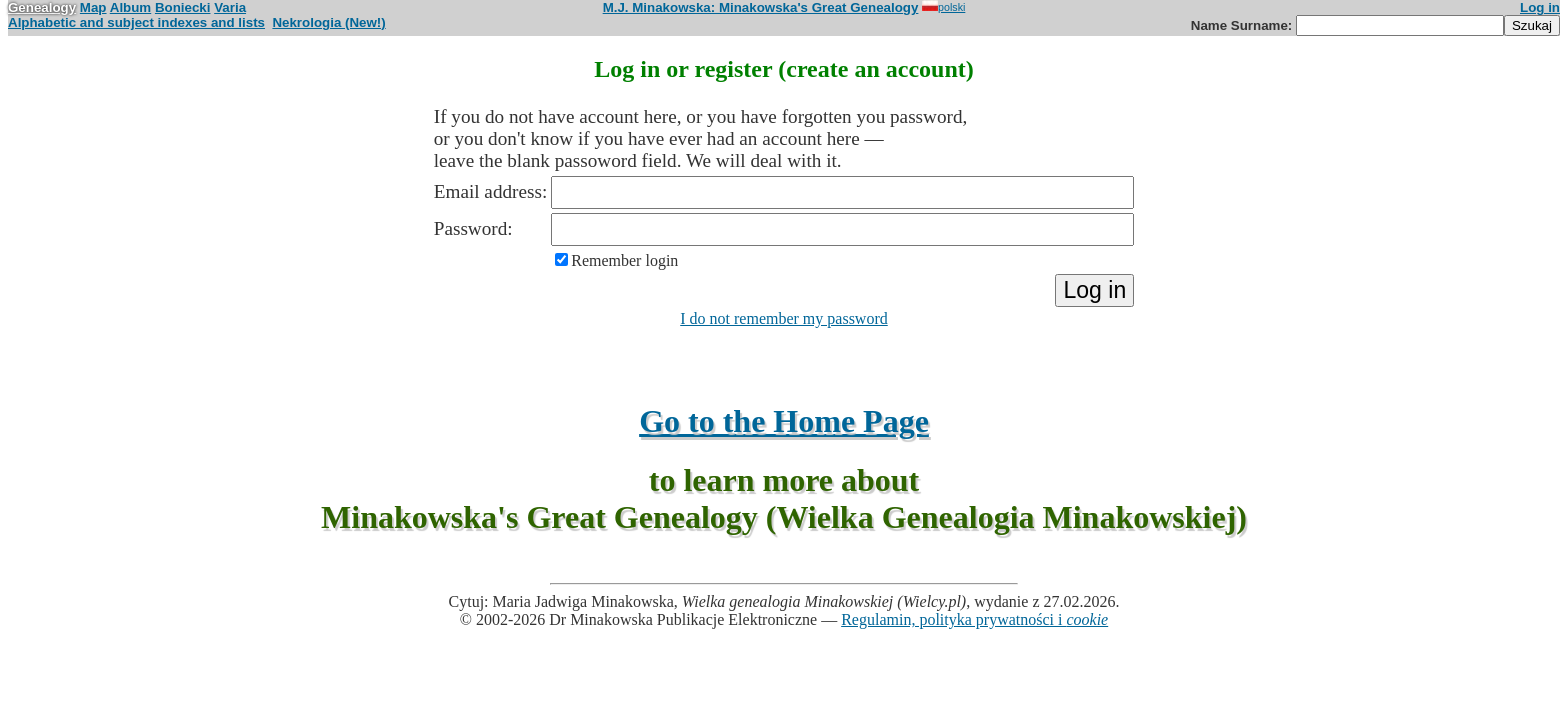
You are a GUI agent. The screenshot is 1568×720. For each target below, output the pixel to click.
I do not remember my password (784, 318)
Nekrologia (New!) (328, 22)
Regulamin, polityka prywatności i (974, 619)
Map (93, 7)
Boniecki (183, 7)
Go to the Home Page (784, 421)
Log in (1540, 7)
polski (943, 7)
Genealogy (42, 7)
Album (130, 7)
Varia (230, 7)
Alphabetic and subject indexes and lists (136, 22)
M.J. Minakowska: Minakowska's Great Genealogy (761, 7)
